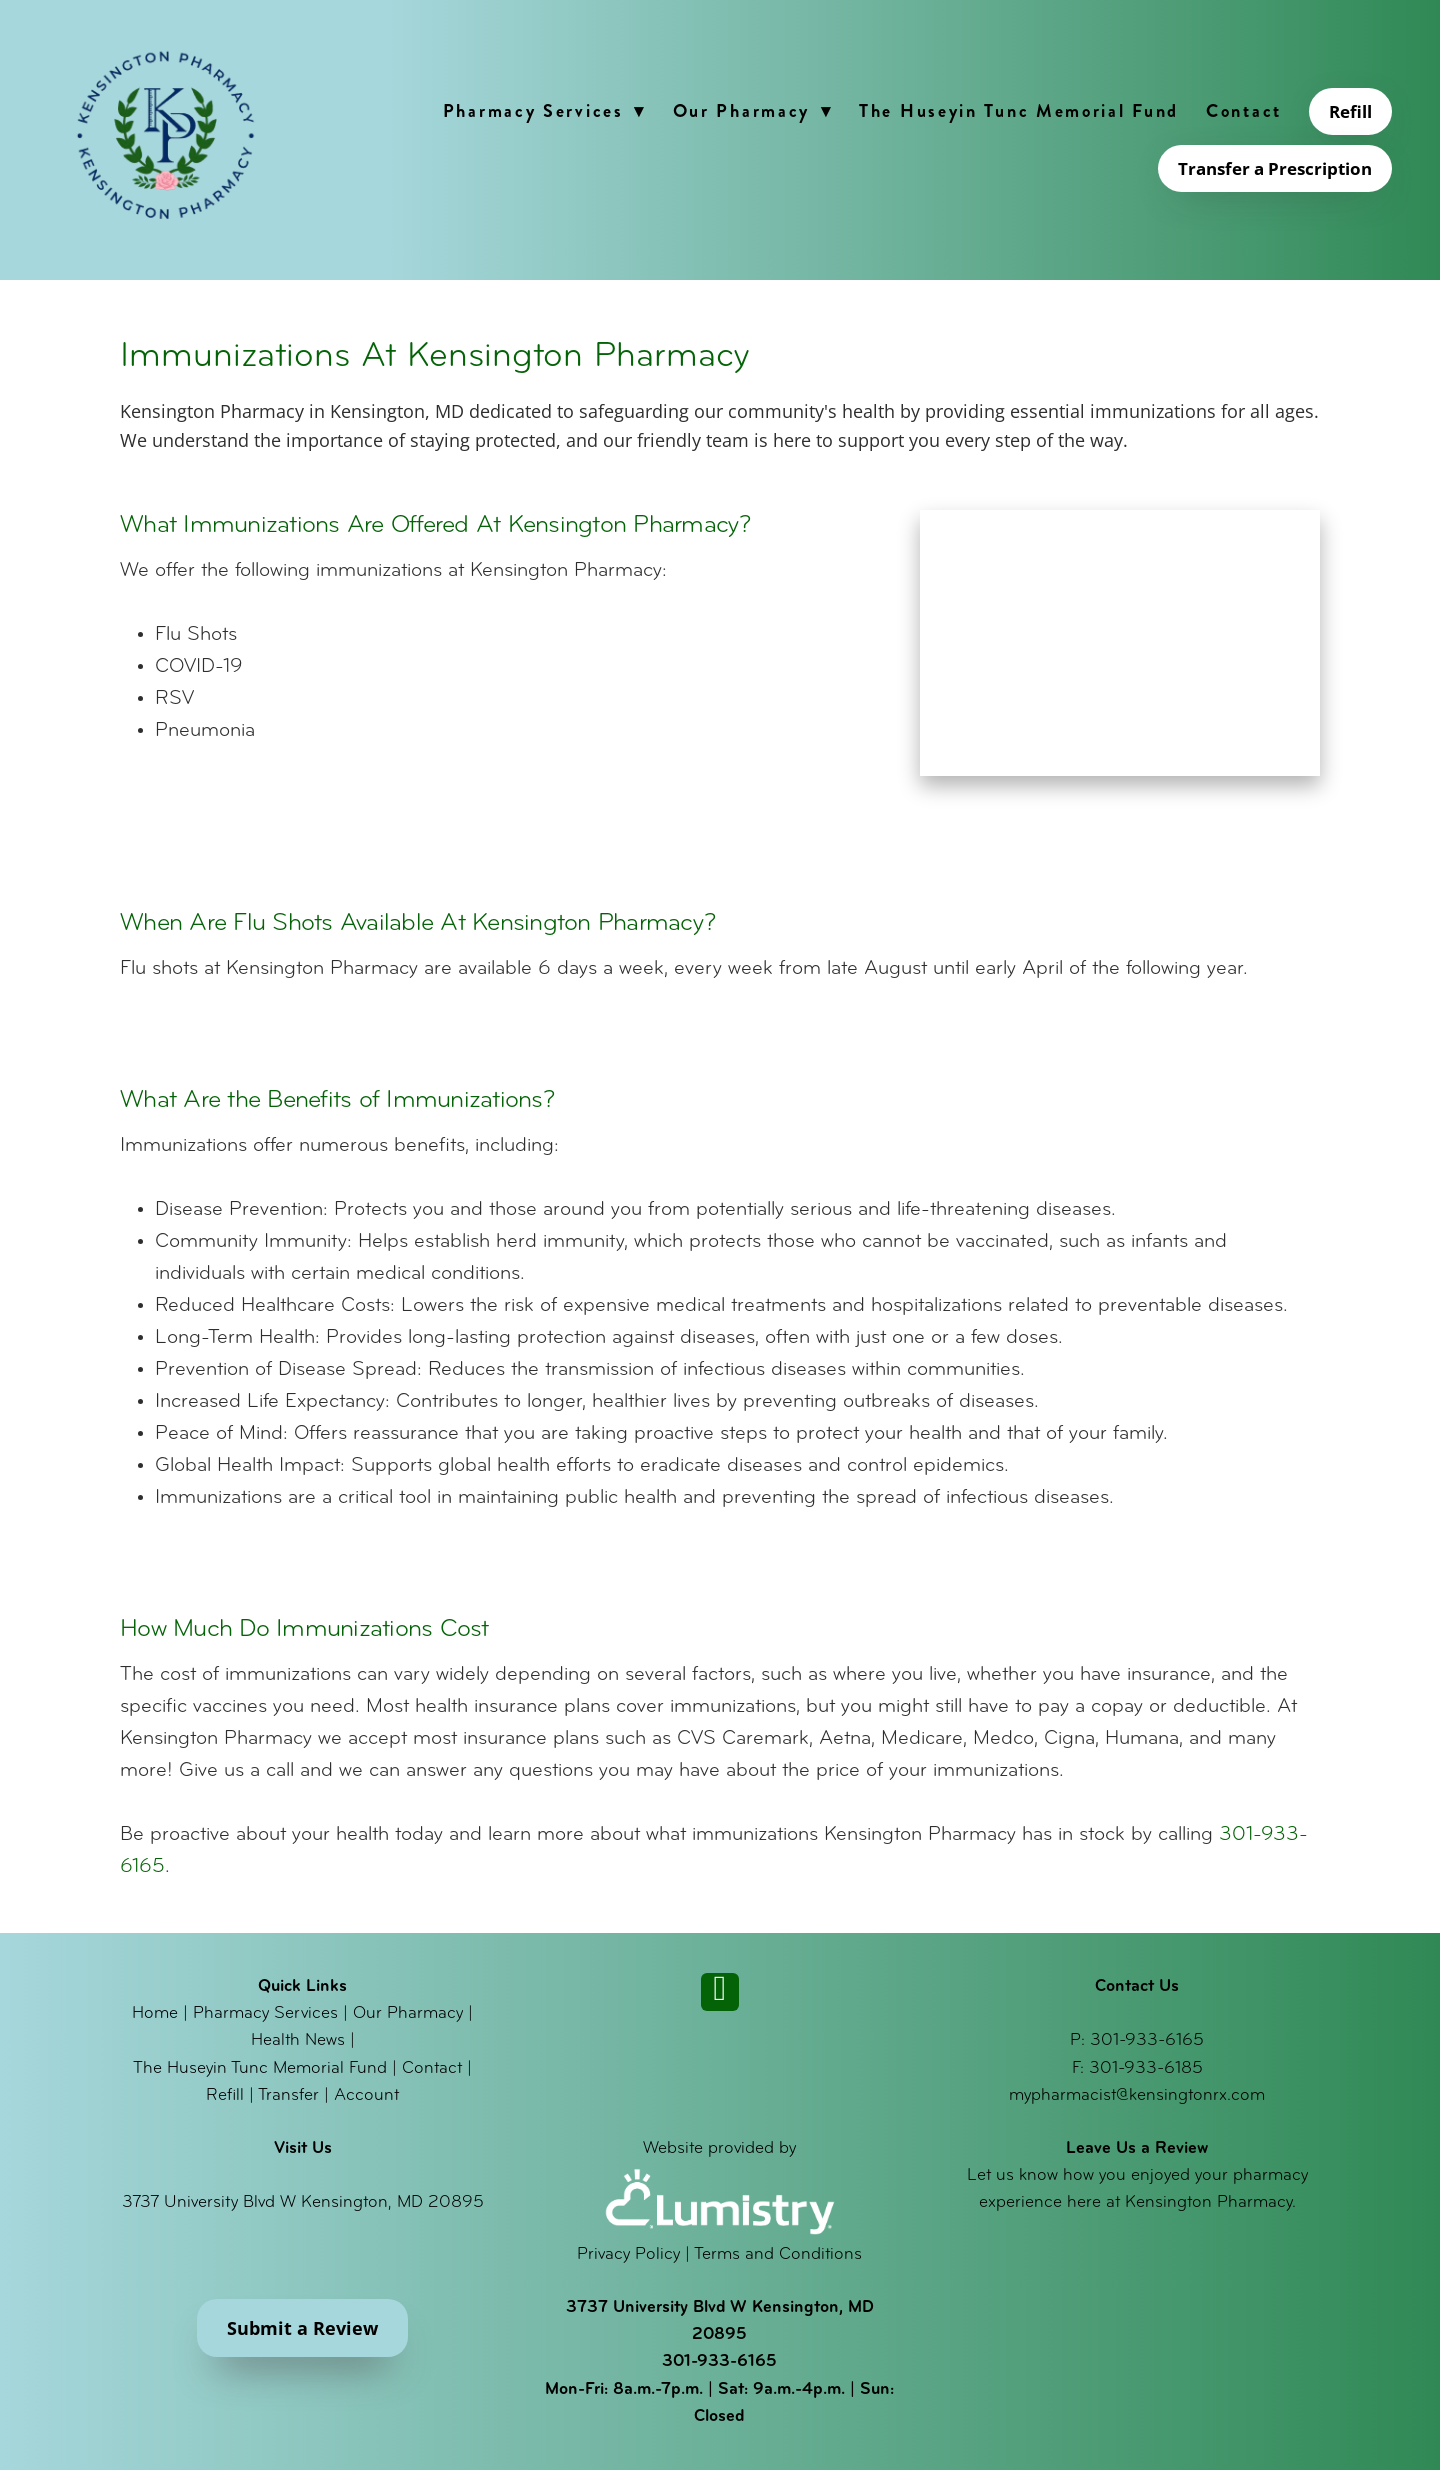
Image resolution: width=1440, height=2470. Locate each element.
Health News (298, 2040)
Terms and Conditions (778, 2254)
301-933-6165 (1147, 2040)
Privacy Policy (628, 2254)
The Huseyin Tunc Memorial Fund (1019, 111)
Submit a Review (302, 2328)
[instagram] (720, 1992)
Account (366, 2095)
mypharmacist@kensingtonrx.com (1137, 2095)
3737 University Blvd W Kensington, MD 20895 (303, 2202)
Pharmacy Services (544, 111)
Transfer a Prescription (1275, 168)
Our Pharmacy (752, 111)
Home (155, 2013)
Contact (1244, 111)
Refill (1350, 111)
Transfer (288, 2095)
